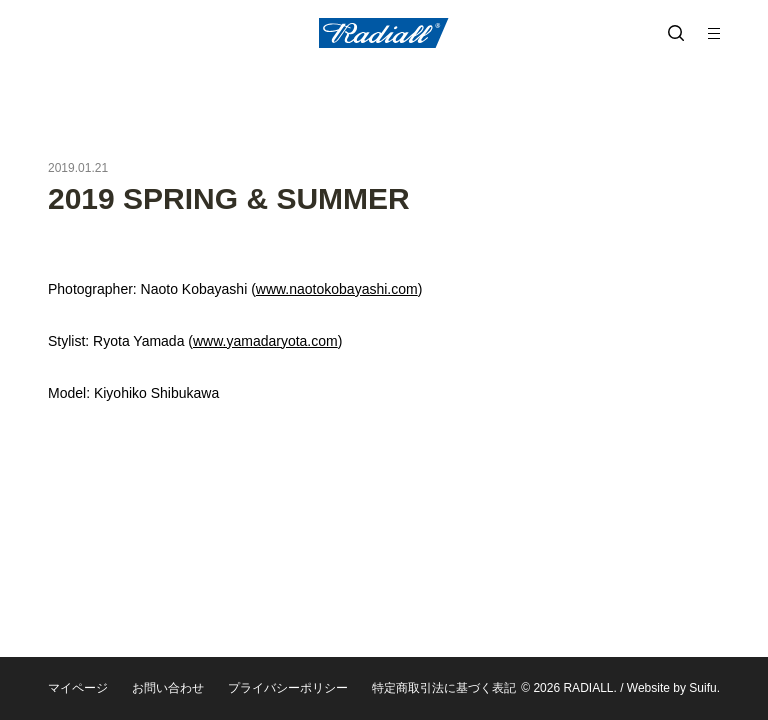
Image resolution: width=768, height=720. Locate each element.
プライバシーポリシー (288, 688)
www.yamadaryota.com (265, 341)
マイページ (78, 688)
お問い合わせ (168, 688)
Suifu (702, 688)
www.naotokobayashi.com (337, 289)
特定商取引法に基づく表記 (444, 688)
